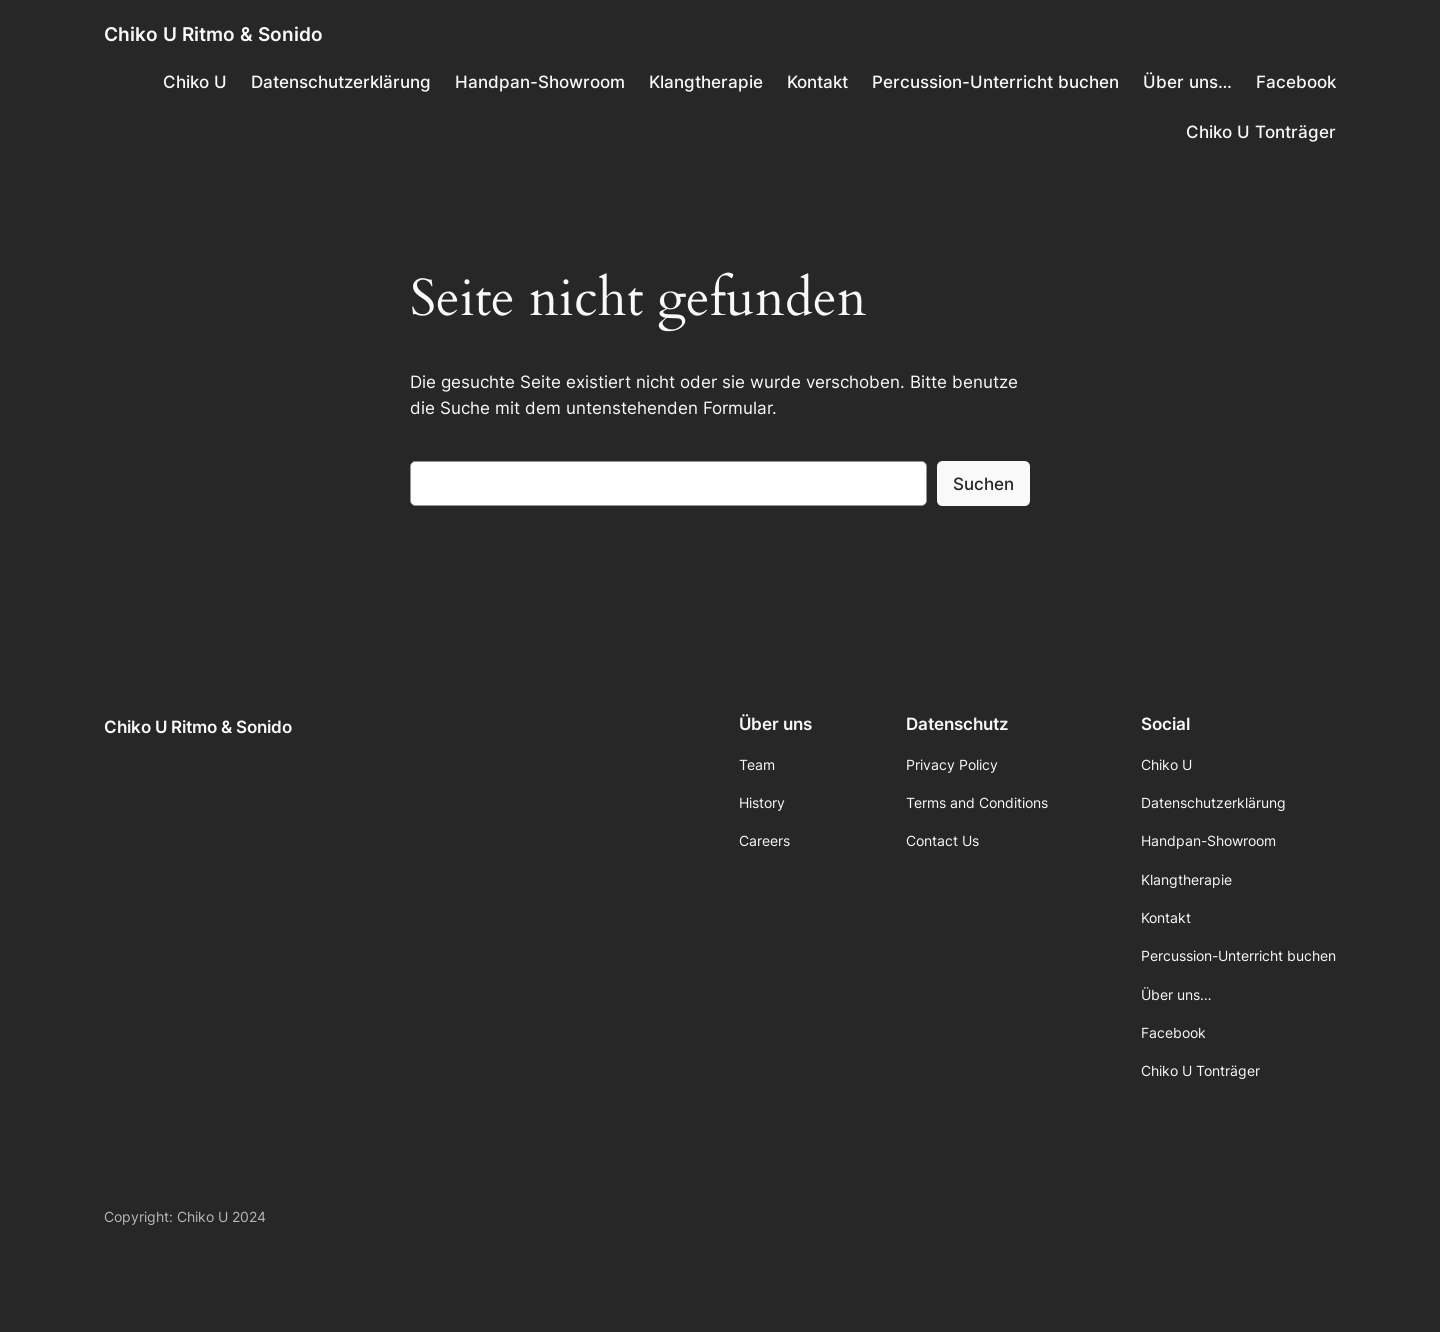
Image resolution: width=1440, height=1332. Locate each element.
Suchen (983, 484)
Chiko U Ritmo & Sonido (213, 34)
